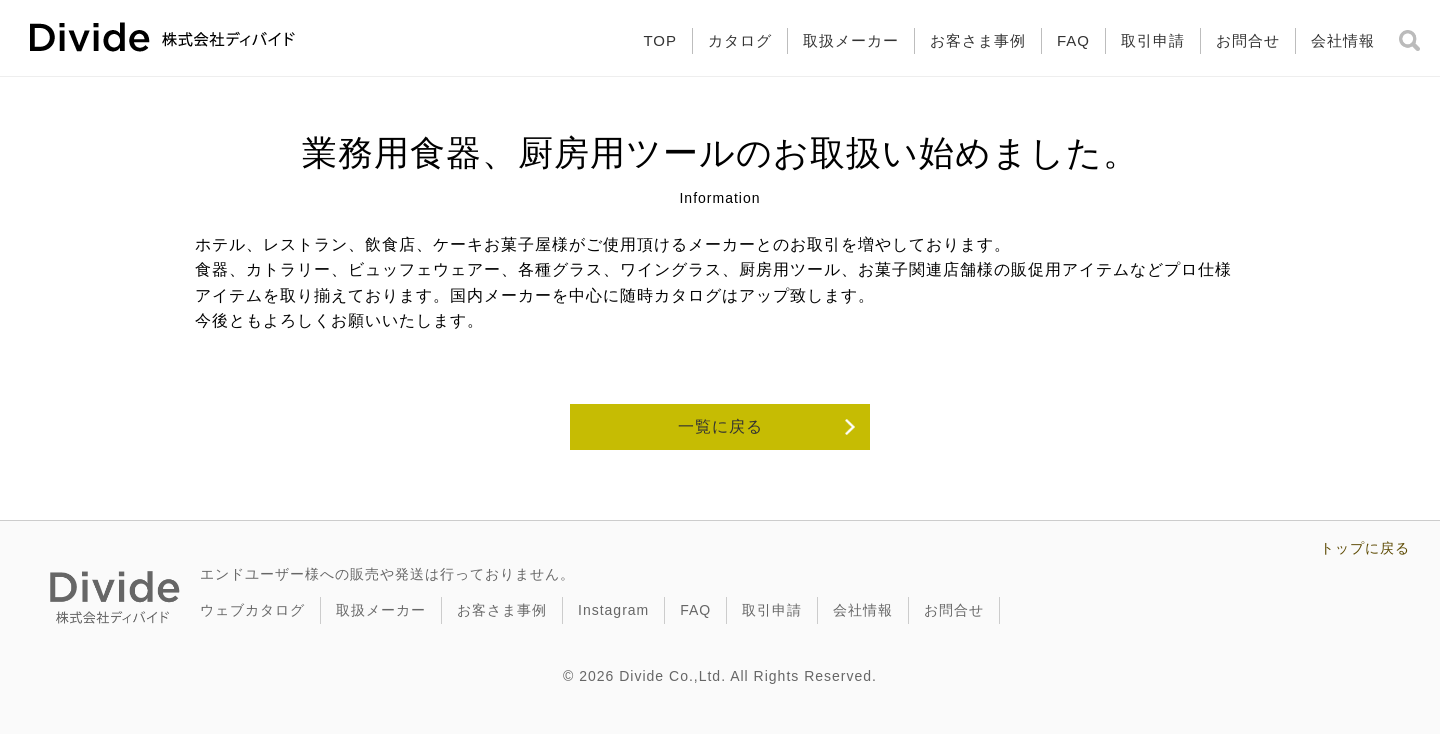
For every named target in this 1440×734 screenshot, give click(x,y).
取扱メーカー (851, 40)
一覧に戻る (720, 426)
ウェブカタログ (252, 610)
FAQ (1073, 40)
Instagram (613, 610)
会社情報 (1343, 40)
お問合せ (1248, 40)
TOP (660, 40)
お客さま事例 (978, 40)
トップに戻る (1365, 548)
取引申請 (1153, 40)
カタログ (740, 40)
